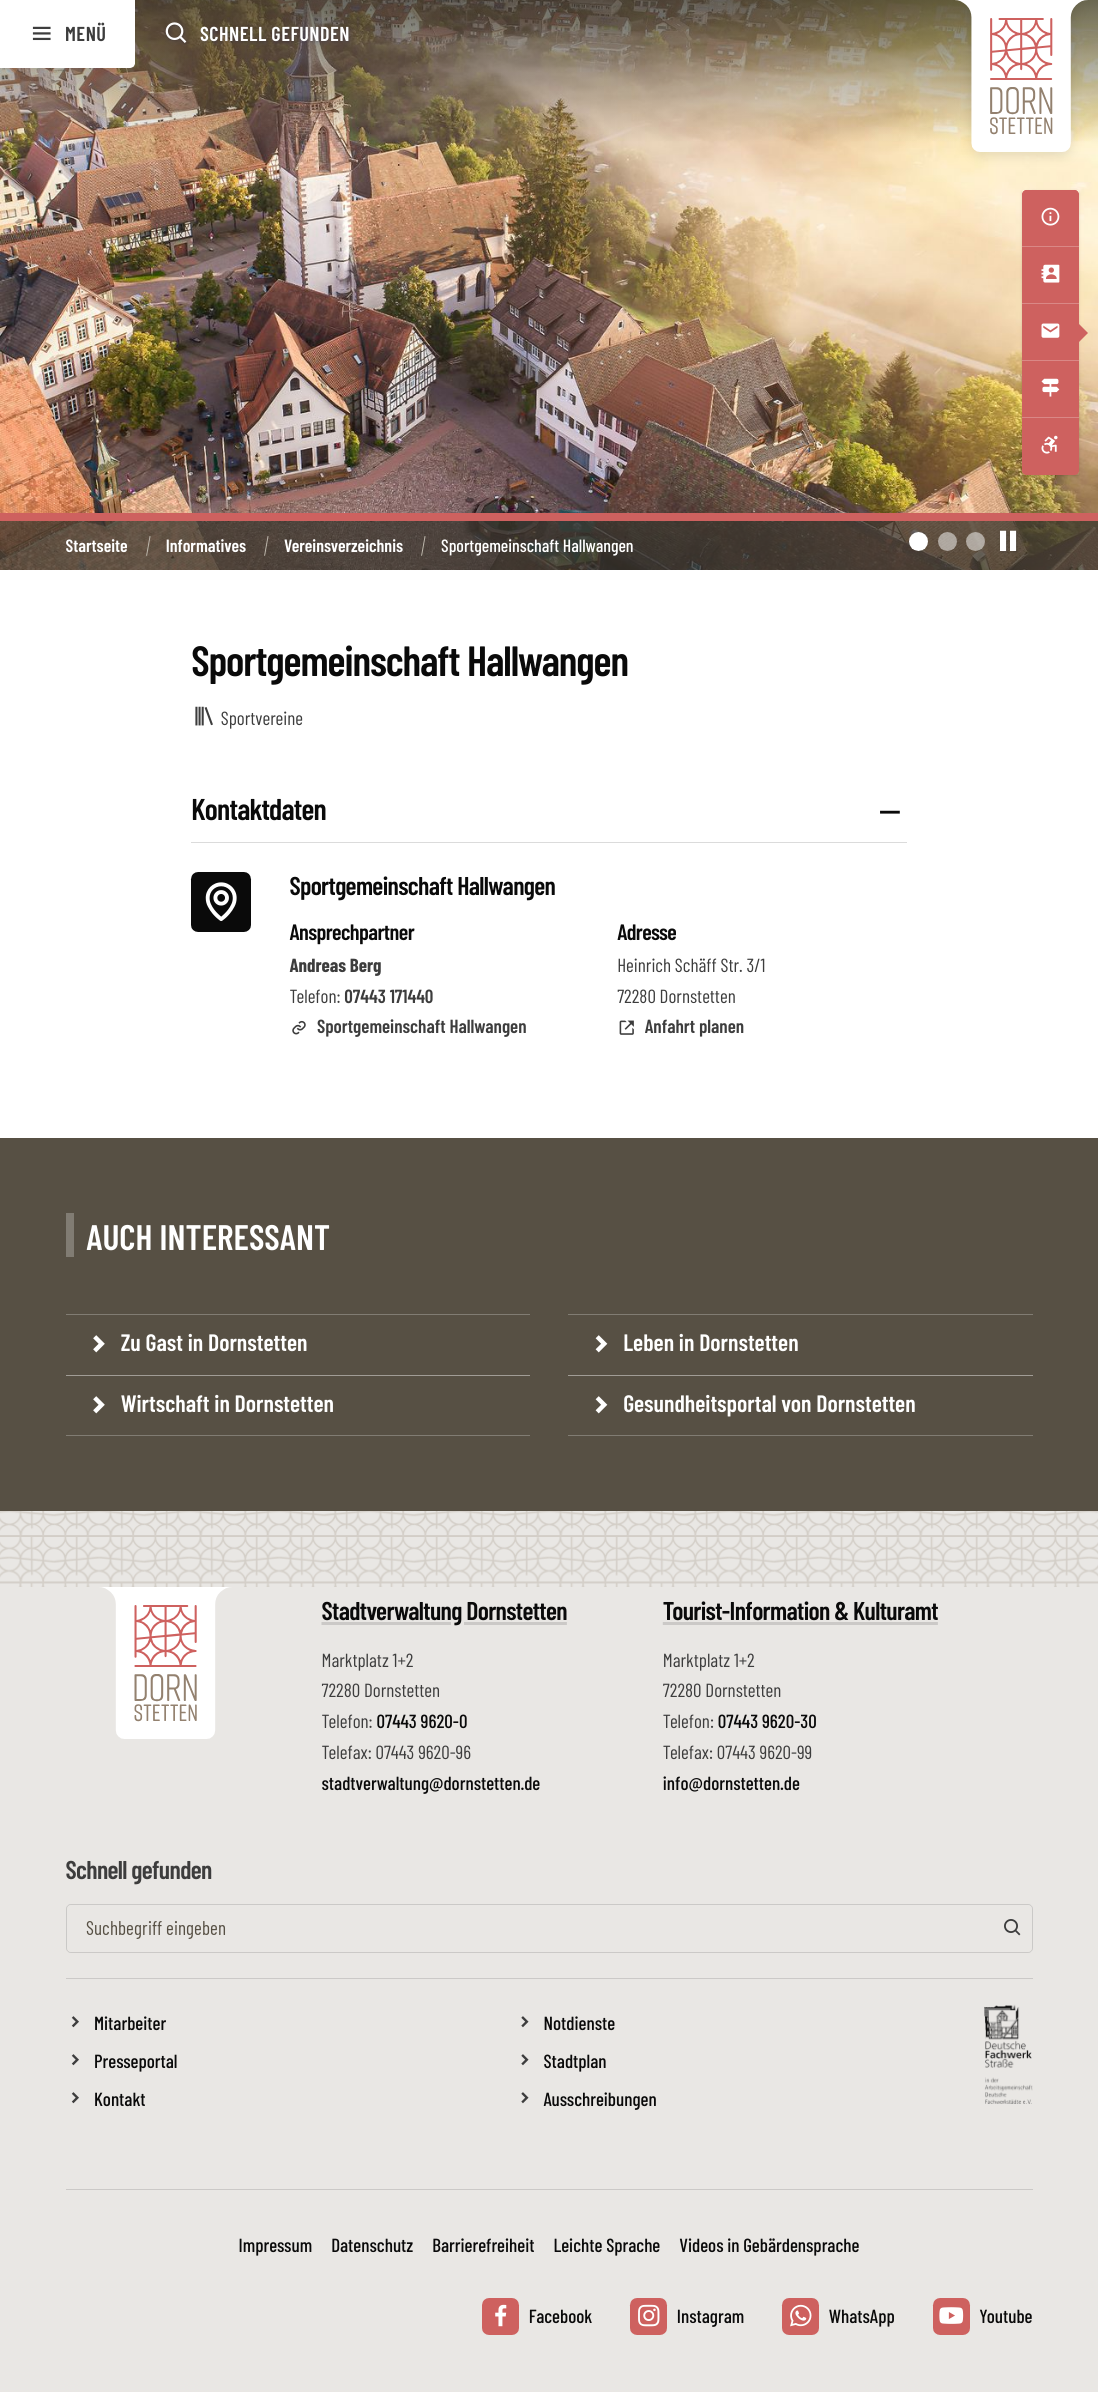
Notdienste (580, 2022)
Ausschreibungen (600, 2098)
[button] (256, 34)
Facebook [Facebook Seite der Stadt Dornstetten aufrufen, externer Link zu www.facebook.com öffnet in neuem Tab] (537, 2316)
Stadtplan (575, 2060)
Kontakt (120, 2098)
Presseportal (135, 2060)
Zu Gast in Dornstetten (211, 1341)
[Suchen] (1013, 1928)
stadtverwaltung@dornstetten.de (431, 1782)
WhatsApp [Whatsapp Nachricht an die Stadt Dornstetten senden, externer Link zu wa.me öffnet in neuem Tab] (838, 2316)
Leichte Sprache (606, 2244)
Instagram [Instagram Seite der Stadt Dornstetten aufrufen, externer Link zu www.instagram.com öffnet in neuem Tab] (687, 2316)
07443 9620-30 (767, 1720)
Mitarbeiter (130, 2022)
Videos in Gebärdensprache (769, 2244)
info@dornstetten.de (731, 1782)
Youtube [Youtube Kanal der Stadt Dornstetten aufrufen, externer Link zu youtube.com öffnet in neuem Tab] (983, 2316)
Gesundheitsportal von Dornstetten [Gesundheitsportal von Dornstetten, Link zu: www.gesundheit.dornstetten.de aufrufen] (766, 1402)
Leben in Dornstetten (708, 1341)
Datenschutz (372, 2244)
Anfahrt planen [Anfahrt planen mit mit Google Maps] (680, 1025)
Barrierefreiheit (483, 2244)
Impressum (276, 2244)
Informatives (206, 546)
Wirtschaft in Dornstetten (225, 1402)
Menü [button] (68, 34)
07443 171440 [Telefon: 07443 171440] (388, 995)
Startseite (97, 546)
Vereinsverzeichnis (343, 546)
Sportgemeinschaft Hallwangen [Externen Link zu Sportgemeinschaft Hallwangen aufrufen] (407, 1025)
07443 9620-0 (421, 1720)
